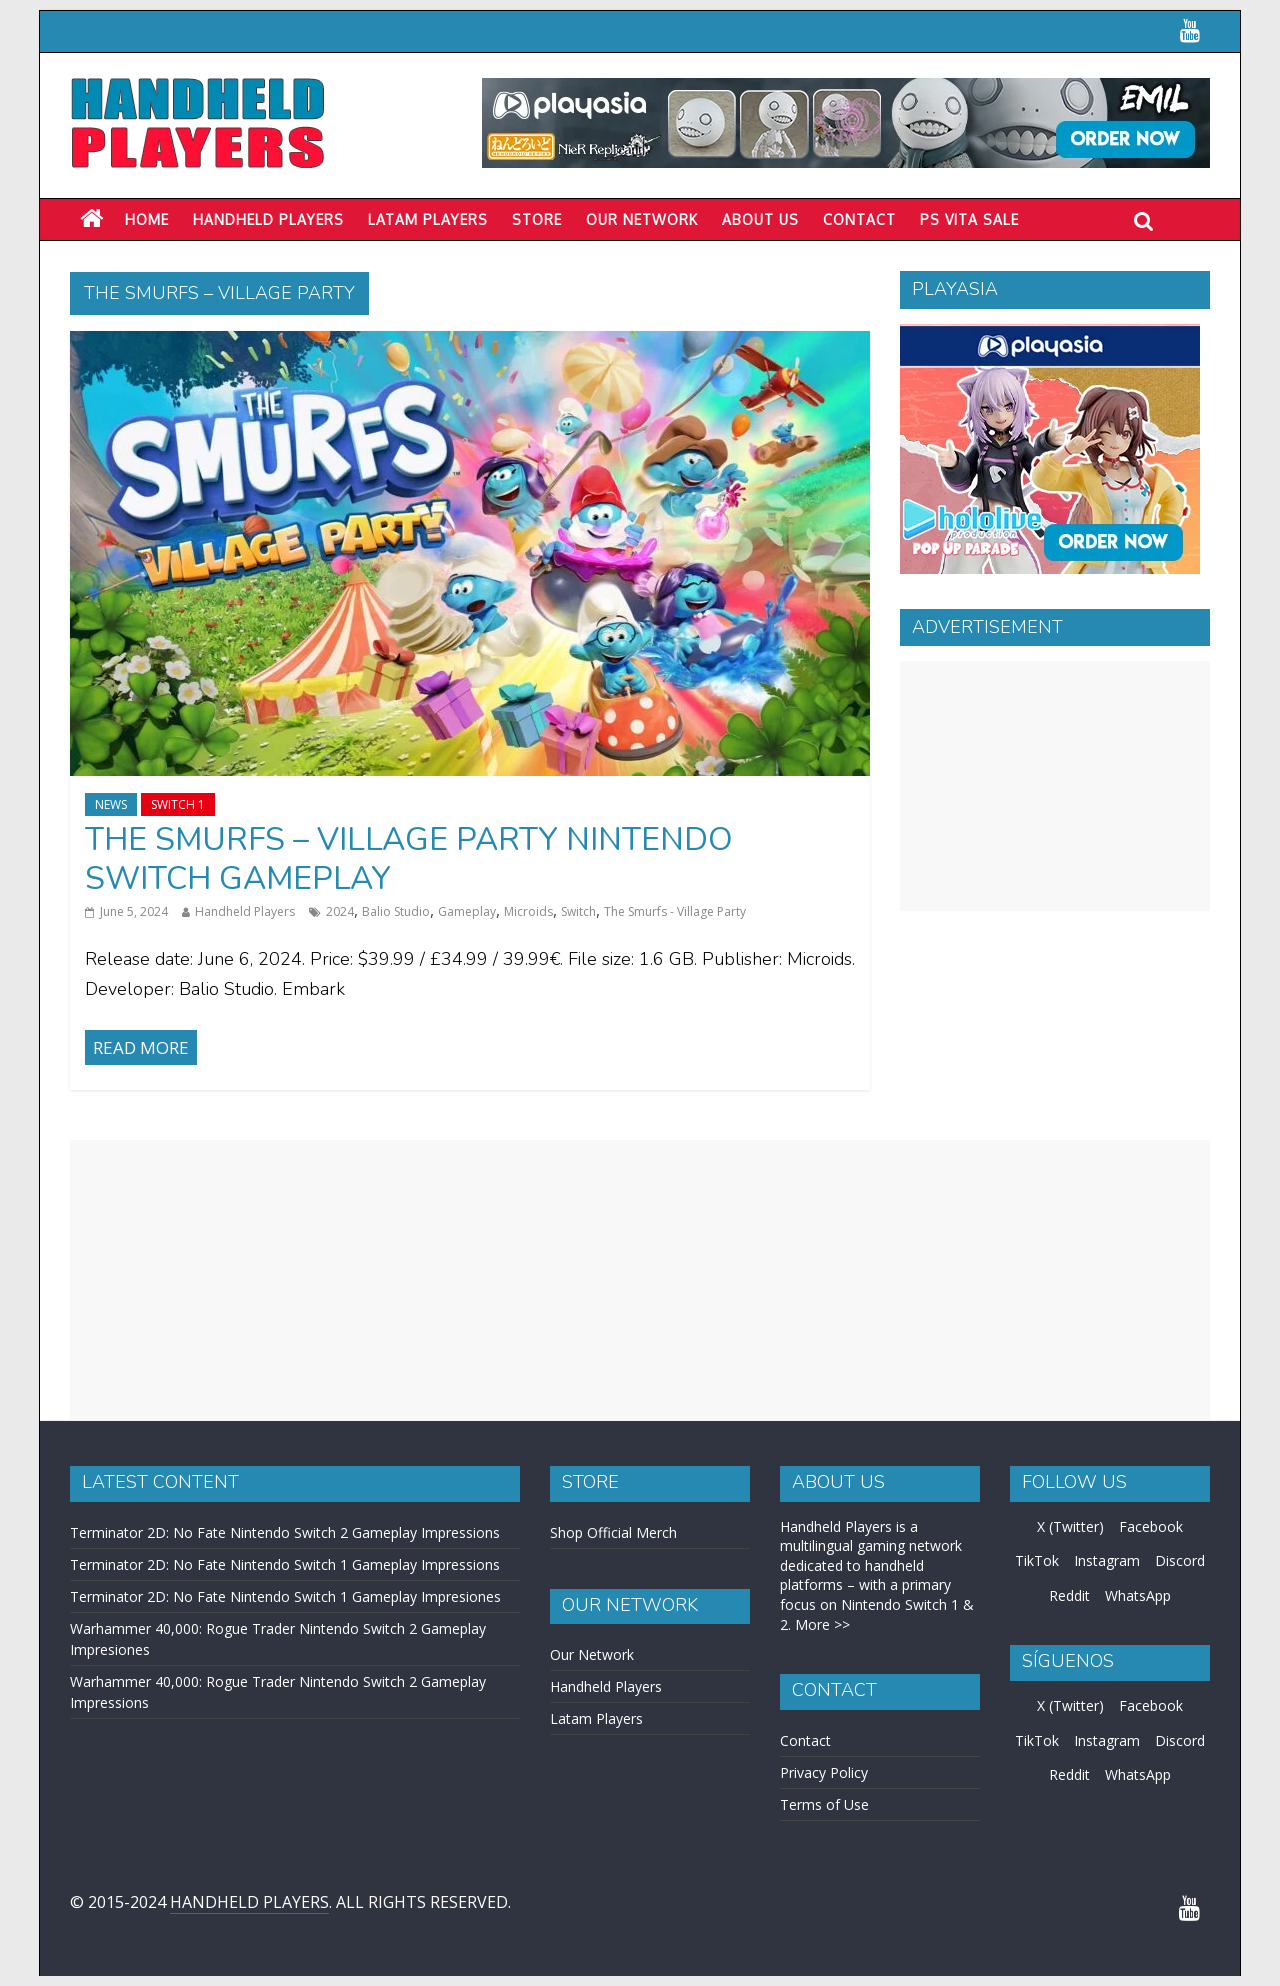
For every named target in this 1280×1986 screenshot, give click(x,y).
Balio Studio (396, 911)
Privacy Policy (824, 1772)
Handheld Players (268, 219)
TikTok (1037, 1560)
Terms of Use (824, 1804)
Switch (578, 911)
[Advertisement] (1055, 786)
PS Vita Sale (969, 219)
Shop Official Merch (613, 1532)
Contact (859, 219)
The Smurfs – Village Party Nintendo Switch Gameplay (409, 858)
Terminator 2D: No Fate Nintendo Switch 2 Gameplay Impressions (285, 1532)
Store (537, 219)
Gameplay (467, 911)
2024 (340, 911)
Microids (528, 911)
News (111, 804)
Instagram (1107, 1560)
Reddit (1069, 1595)
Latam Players (596, 1718)
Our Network (642, 219)
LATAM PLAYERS (428, 219)
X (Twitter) (1070, 1526)
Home (147, 219)
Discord (1180, 1560)
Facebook (1151, 1526)
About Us (760, 219)
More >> (822, 1624)
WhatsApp (1138, 1595)
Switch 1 (178, 804)
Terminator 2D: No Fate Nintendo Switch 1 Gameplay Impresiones (285, 1596)
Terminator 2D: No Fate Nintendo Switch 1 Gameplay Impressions (285, 1564)
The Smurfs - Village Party (675, 911)
